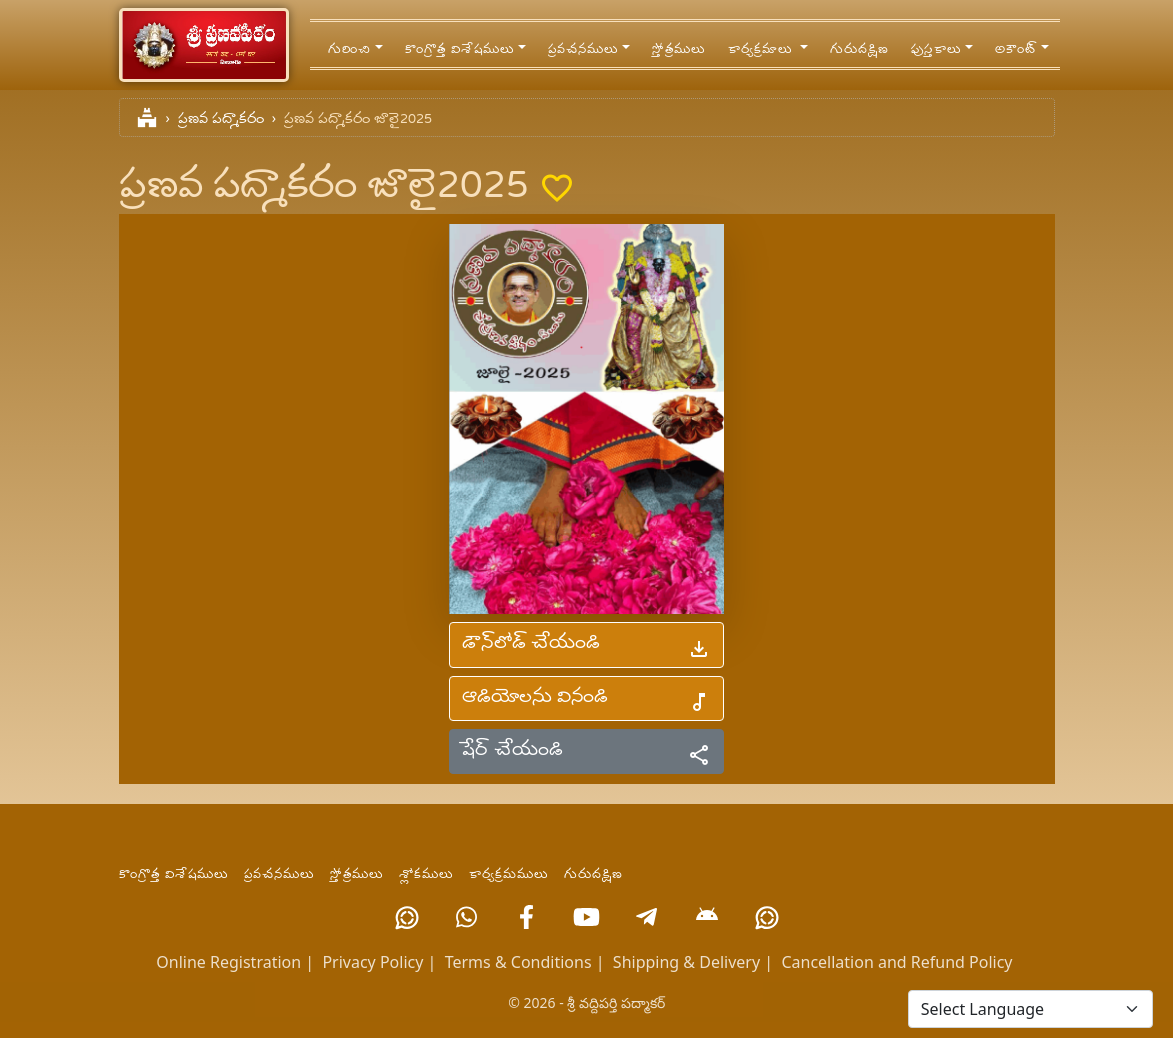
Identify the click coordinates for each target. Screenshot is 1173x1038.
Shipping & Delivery (686, 962)
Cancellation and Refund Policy (896, 962)
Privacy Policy (372, 962)
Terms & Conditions (518, 962)
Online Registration (228, 962)
